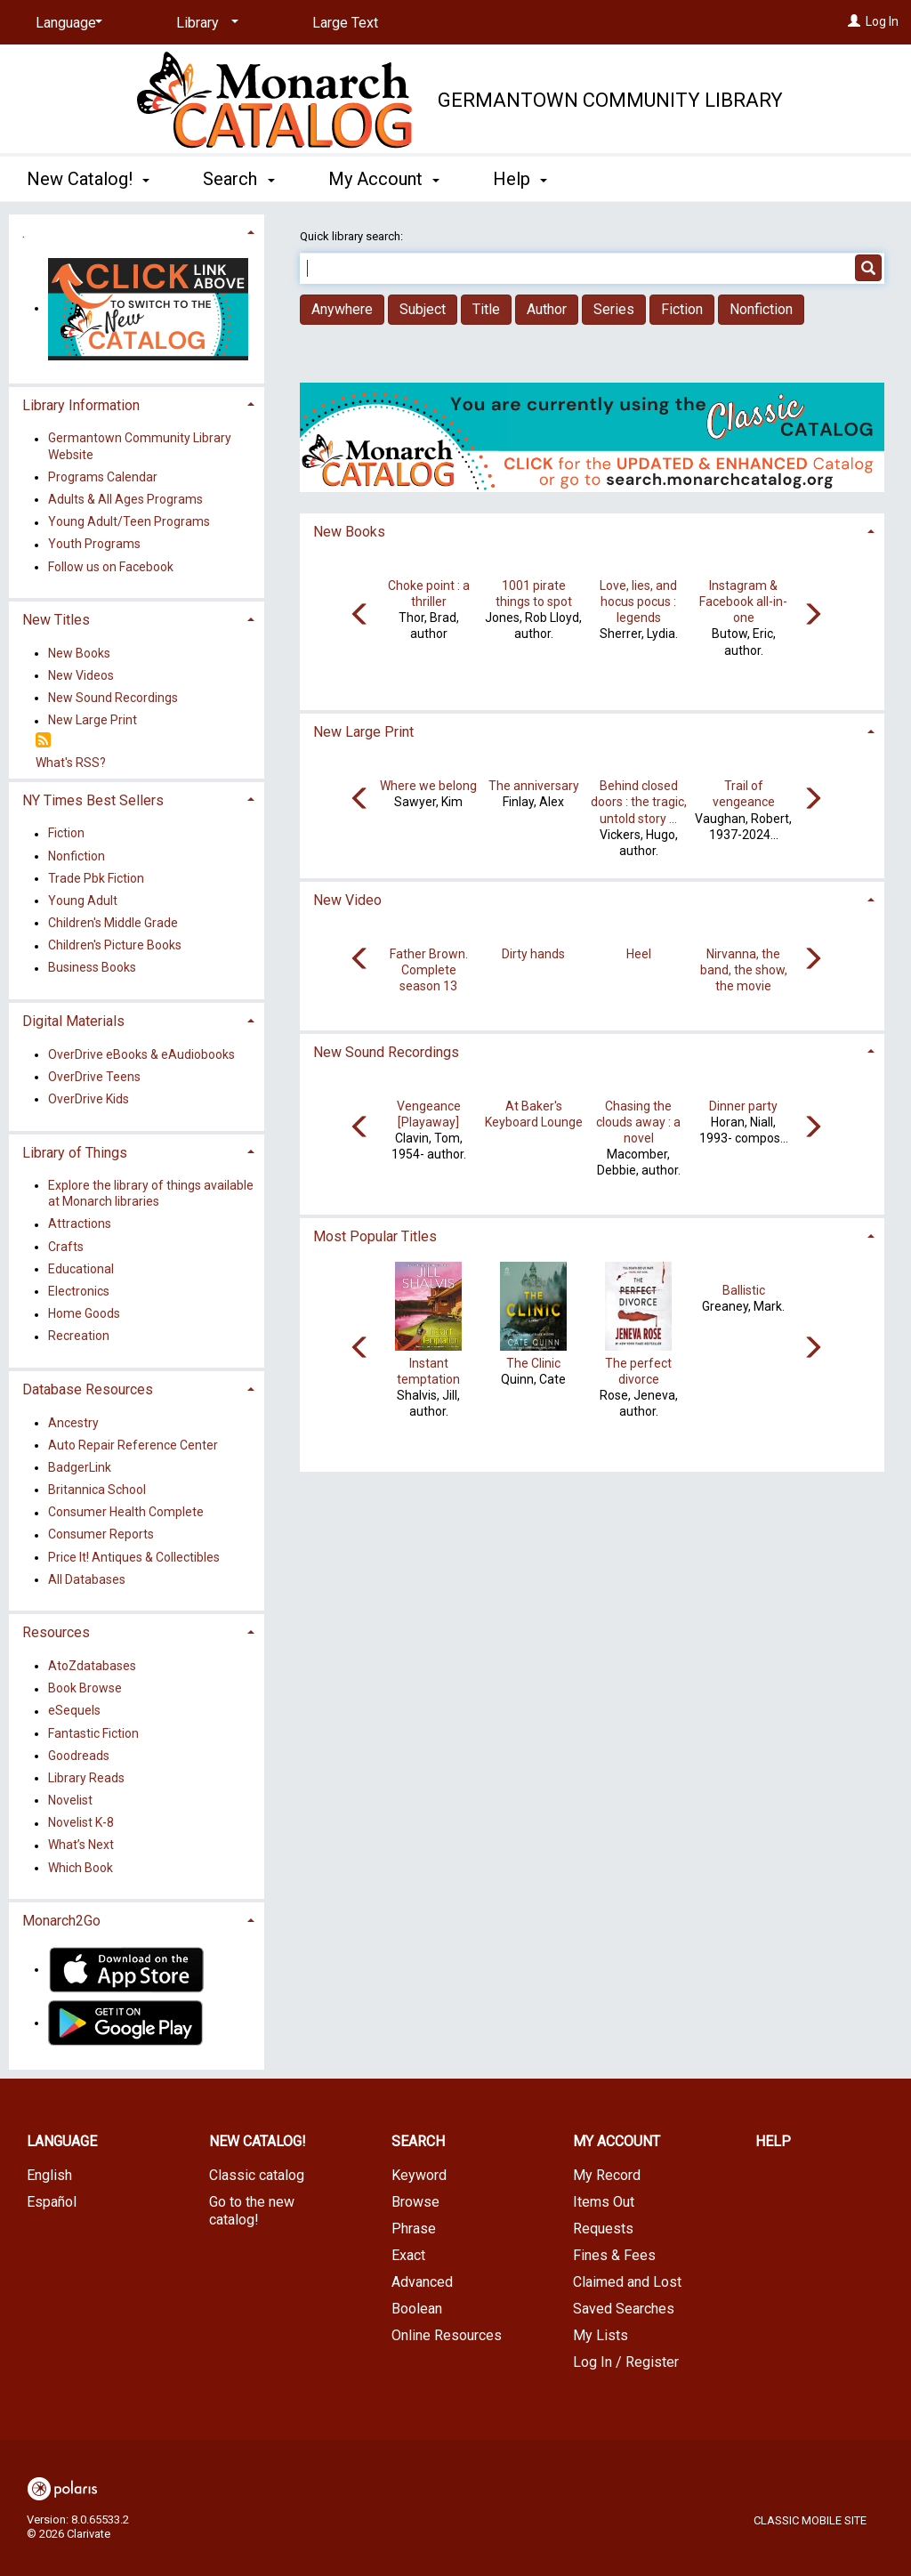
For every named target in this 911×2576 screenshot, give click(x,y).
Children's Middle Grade (113, 923)
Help (773, 2141)
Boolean (416, 2308)
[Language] (66, 23)
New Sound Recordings (113, 697)
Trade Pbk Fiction (96, 878)
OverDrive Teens (94, 1077)
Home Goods (84, 1314)
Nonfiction (761, 309)
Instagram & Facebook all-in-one (743, 601)
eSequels (74, 1711)
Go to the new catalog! (251, 2210)
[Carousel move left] (360, 616)
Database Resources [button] (87, 1389)
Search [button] (238, 179)
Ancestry (73, 1423)
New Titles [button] (56, 619)
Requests (603, 2228)
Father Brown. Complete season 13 (429, 970)
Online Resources (446, 2335)
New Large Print (92, 721)
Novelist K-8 (81, 1823)
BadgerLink (79, 1467)
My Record (607, 2175)
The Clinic (533, 1363)
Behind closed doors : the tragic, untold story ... (639, 802)
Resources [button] (56, 1632)
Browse (415, 2201)
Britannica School (97, 1489)
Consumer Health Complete (126, 1513)
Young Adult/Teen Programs (129, 522)
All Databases (86, 1579)
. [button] (23, 232)
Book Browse (85, 1689)
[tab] (592, 530)
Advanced (422, 2281)
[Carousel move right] (812, 616)
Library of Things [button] (74, 1152)
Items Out (603, 2201)
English (49, 2175)
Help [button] (520, 179)
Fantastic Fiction (93, 1733)
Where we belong (428, 786)
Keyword (419, 2175)
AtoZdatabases (92, 1666)
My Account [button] (383, 179)
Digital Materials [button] (73, 1021)
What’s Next (81, 1845)
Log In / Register (626, 2362)
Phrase (413, 2228)
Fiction (682, 309)
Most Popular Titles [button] (375, 1236)
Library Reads (86, 1778)
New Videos (81, 675)
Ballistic (743, 1290)
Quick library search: (353, 236)
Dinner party (743, 1106)
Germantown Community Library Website (139, 447)
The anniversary (533, 786)
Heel (638, 954)
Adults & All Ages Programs (125, 499)
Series (613, 309)
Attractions (79, 1224)
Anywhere (342, 309)
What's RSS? (71, 762)
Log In (882, 21)
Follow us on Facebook (110, 567)
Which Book (80, 1868)
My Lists (600, 2335)
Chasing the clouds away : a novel (638, 1122)
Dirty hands (533, 954)
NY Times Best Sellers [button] (93, 800)
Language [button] (62, 2141)
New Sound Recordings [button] (386, 1052)
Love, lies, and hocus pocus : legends (638, 601)
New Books (79, 653)
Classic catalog (256, 2175)
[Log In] (854, 21)
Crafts (66, 1247)
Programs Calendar (102, 477)
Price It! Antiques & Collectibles (134, 1557)
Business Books (92, 968)
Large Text (345, 22)
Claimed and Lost (627, 2281)
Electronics (78, 1291)
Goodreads (78, 1755)
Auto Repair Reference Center (133, 1445)
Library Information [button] (81, 405)
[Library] (204, 23)
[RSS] (43, 740)
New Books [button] (349, 531)
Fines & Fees (614, 2255)
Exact (408, 2255)
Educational (81, 1269)
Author (547, 309)
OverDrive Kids (88, 1099)
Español (52, 2201)
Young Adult (82, 900)
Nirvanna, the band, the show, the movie (743, 970)
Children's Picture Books (114, 946)
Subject (422, 309)
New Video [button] (347, 900)
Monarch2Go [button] (61, 1920)
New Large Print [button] (363, 731)
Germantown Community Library (610, 100)
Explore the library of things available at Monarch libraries (151, 1193)
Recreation (78, 1336)
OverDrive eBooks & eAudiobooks (141, 1054)
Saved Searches (623, 2308)
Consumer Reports (101, 1535)
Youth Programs (94, 544)
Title (486, 309)
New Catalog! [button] (88, 179)
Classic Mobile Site (810, 2520)
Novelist (70, 1800)
